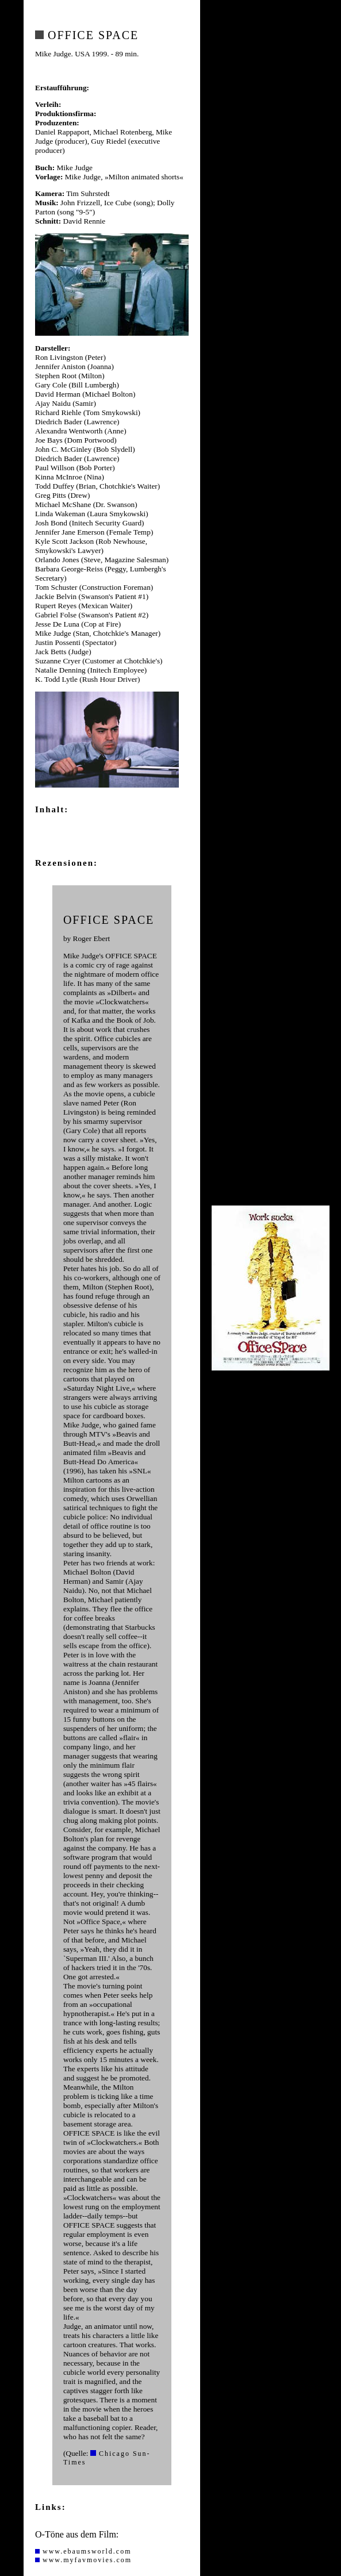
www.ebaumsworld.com (83, 2551)
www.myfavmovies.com (83, 2560)
